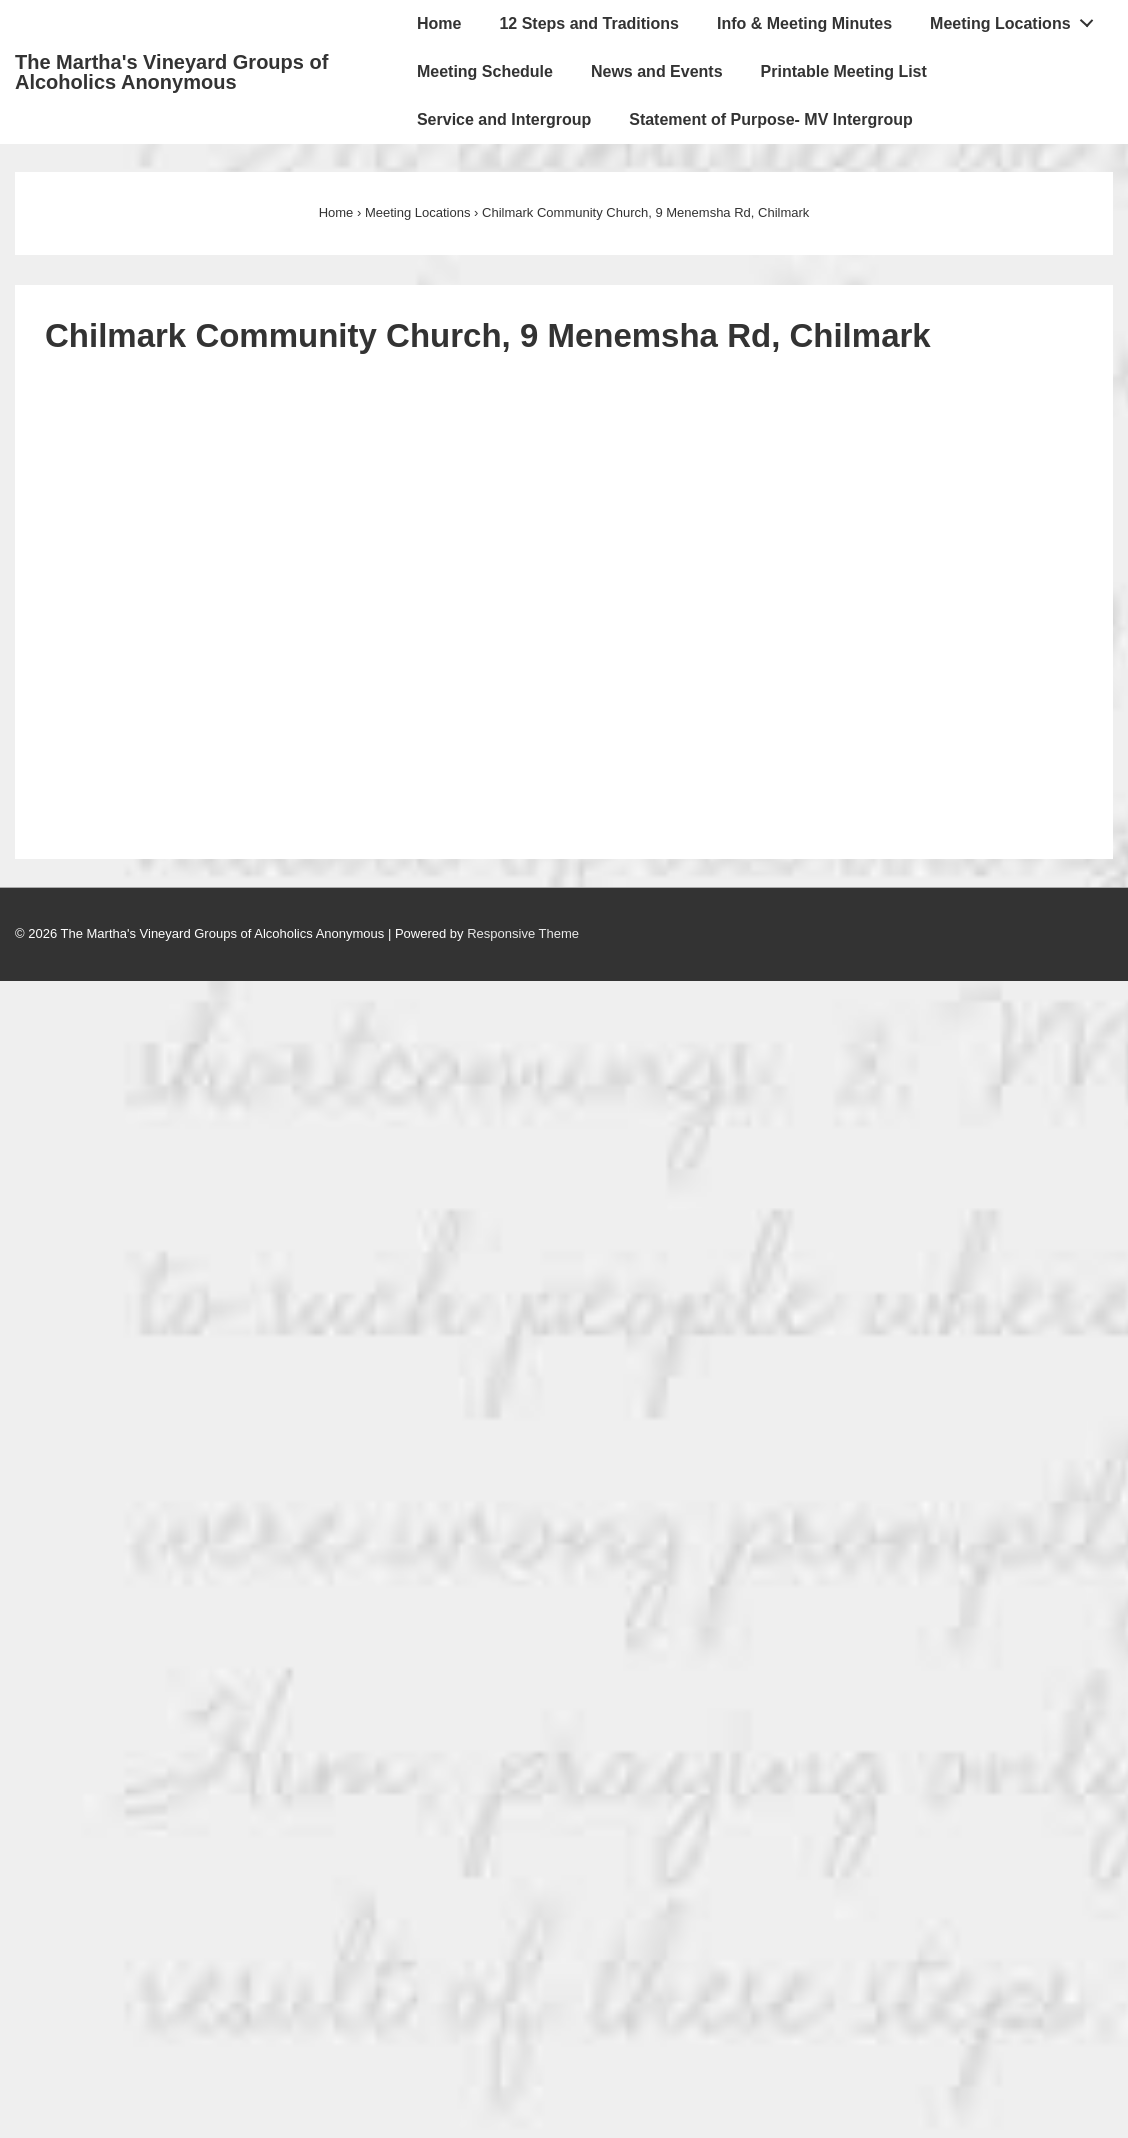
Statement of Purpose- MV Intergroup (771, 119)
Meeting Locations (1017, 19)
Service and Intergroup (504, 119)
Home (439, 23)
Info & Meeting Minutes (804, 23)
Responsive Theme (523, 933)
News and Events (657, 71)
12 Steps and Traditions (589, 23)
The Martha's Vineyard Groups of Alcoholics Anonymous (171, 72)
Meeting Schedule (485, 71)
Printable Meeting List (844, 71)
